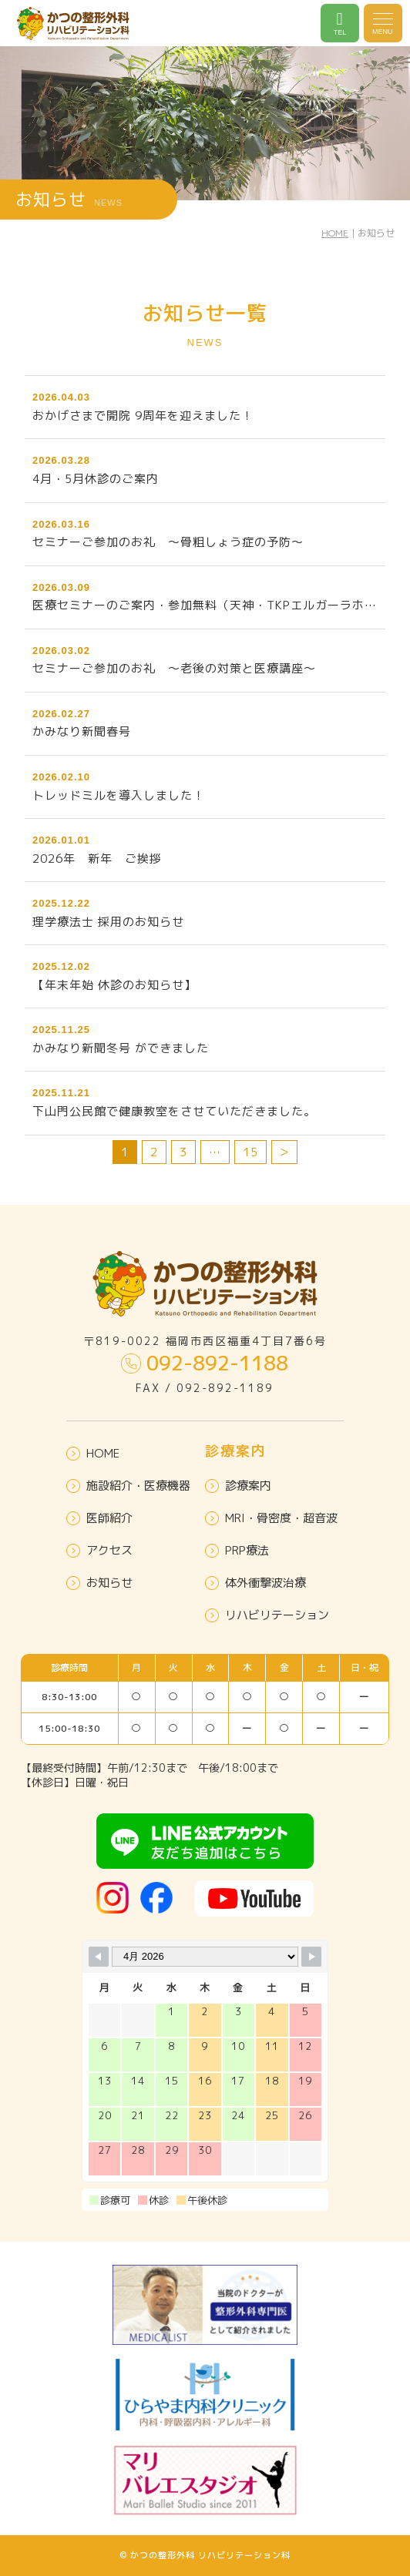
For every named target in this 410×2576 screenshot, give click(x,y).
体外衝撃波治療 (255, 1583)
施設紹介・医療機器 (128, 1486)
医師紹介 (99, 1518)
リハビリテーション (267, 1615)
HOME (334, 233)
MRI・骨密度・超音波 (271, 1518)
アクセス (99, 1550)
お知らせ (99, 1583)
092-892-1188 (204, 1363)
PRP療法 (237, 1550)
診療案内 (238, 1486)
